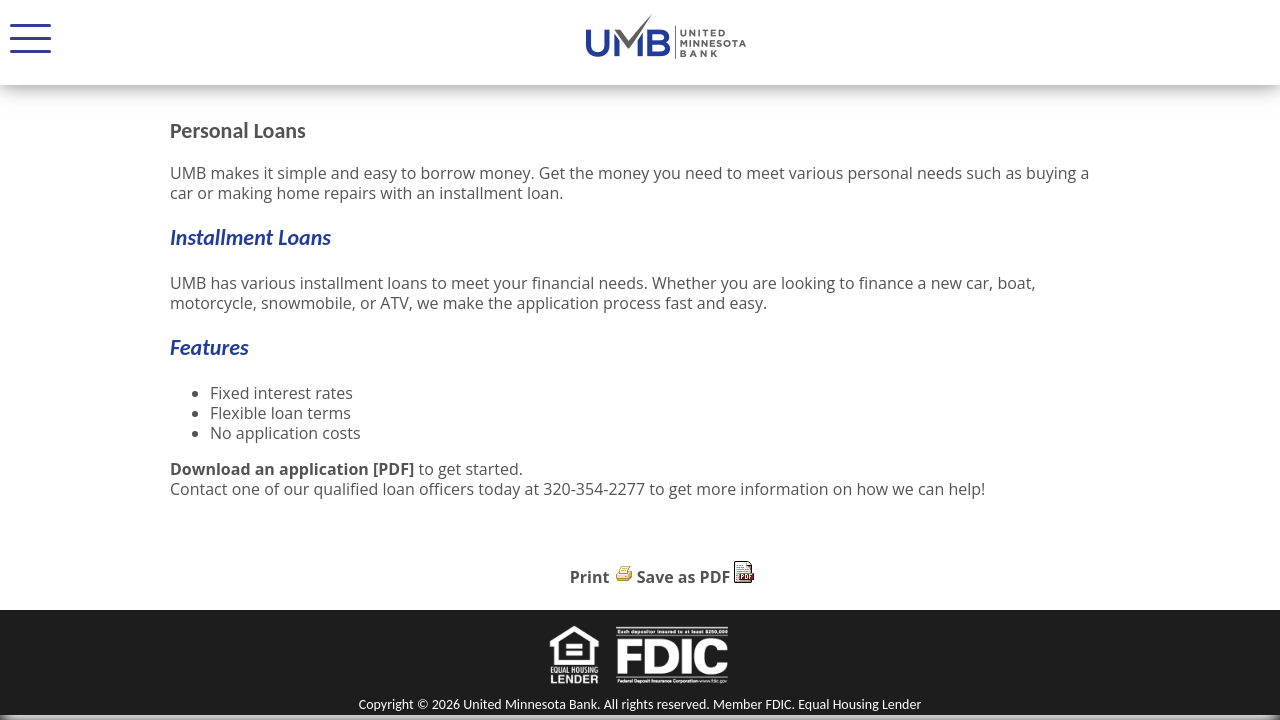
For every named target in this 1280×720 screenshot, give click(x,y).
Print (590, 577)
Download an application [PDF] (292, 469)
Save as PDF (684, 577)
